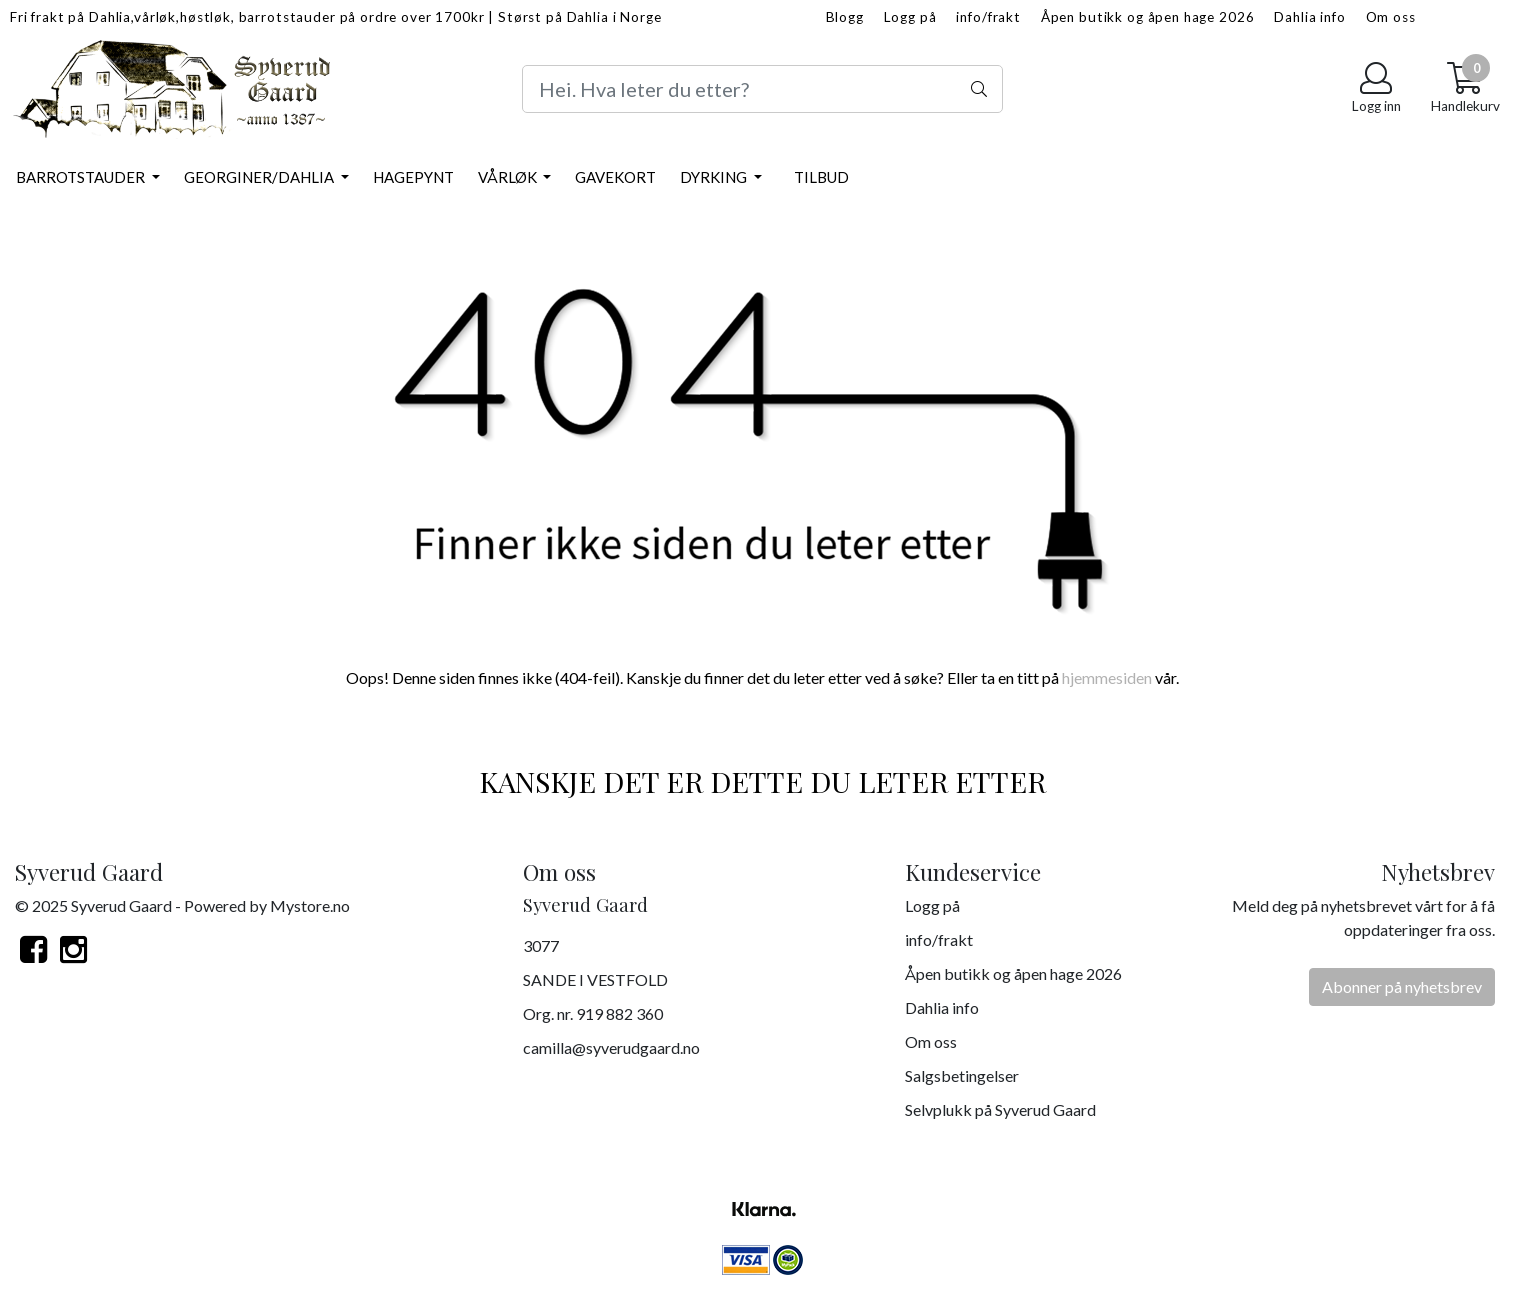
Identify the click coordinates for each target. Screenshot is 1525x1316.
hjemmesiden (1107, 677)
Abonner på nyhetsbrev (1402, 986)
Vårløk (509, 177)
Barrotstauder (82, 177)
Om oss (1391, 17)
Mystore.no (310, 905)
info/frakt (988, 17)
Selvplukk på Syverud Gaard (1000, 1109)
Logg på (910, 17)
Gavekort (615, 177)
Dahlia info (1309, 17)
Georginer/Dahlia (260, 177)
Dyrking (715, 177)
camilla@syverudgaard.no (611, 1047)
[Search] (763, 89)
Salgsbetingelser (962, 1075)
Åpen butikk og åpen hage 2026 (1148, 17)
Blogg (845, 17)
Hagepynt (413, 177)
